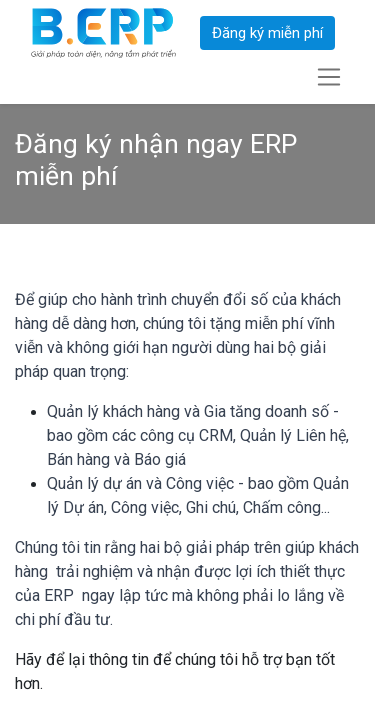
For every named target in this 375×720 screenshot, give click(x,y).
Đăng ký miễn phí (267, 33)
